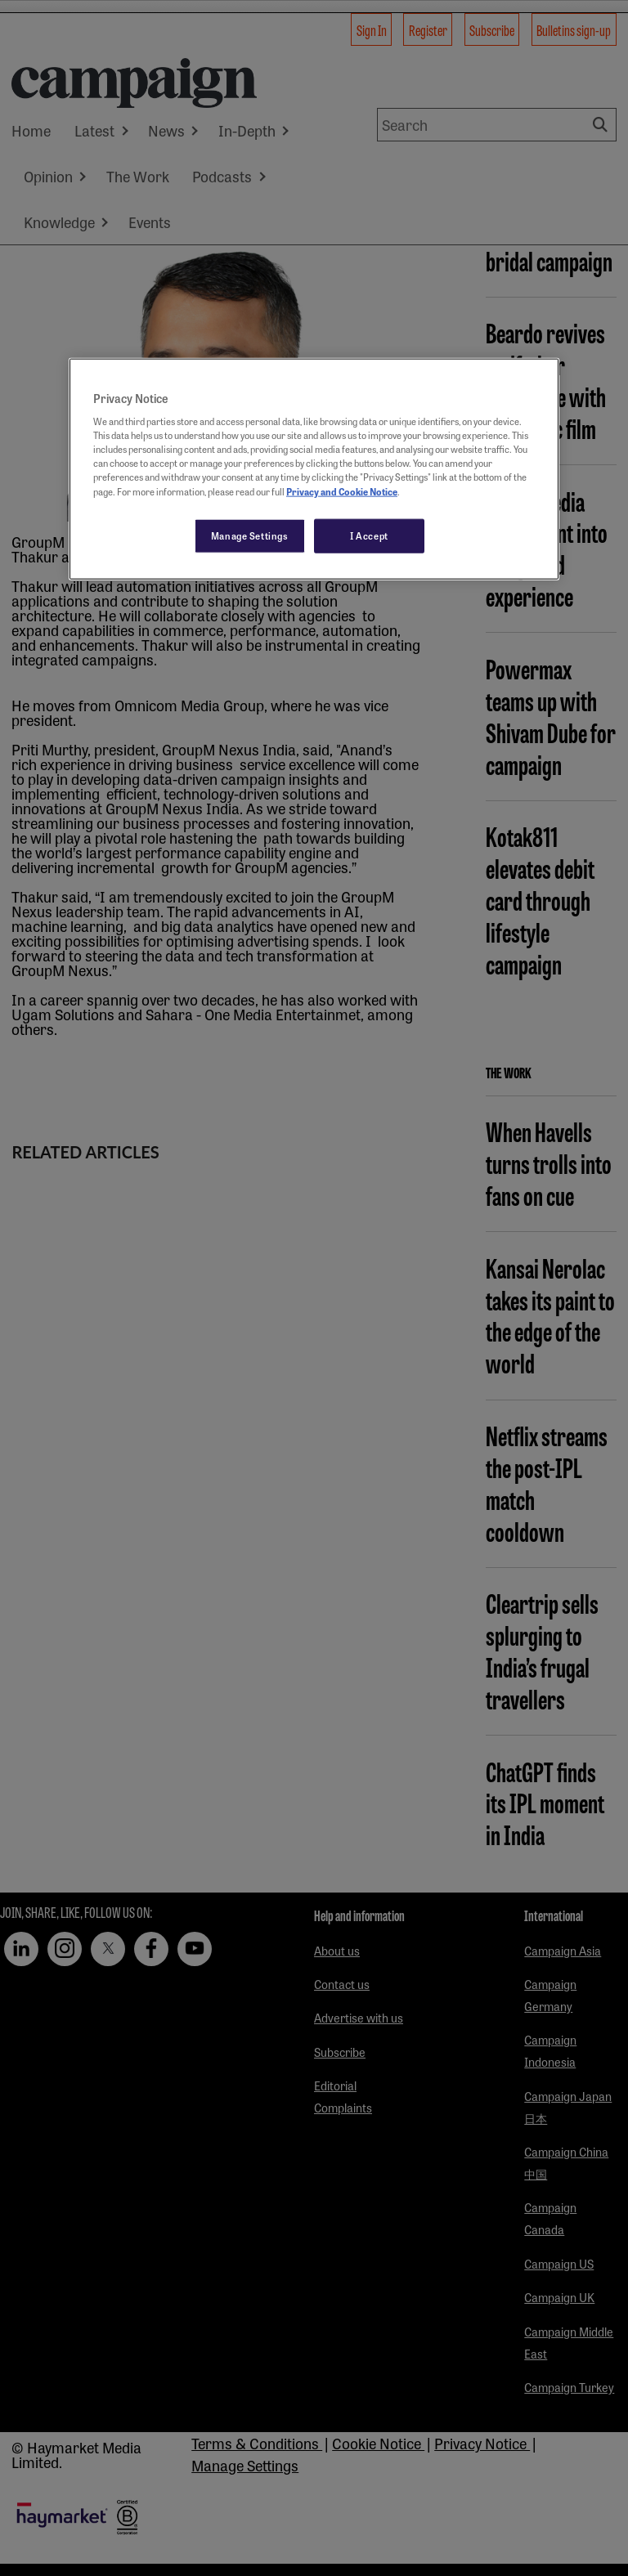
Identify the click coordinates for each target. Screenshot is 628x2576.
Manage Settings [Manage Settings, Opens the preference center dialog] (250, 534)
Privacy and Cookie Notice (341, 490)
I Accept (369, 534)
